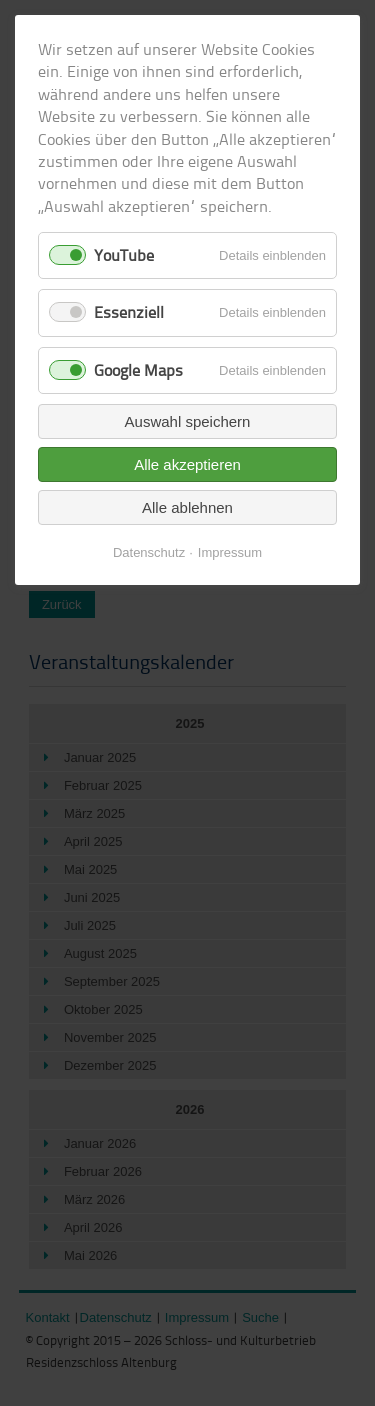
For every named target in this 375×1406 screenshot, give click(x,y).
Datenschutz (149, 552)
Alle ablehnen (187, 507)
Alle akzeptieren (187, 464)
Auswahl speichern (188, 421)
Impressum (230, 552)
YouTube (124, 255)
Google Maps (138, 370)
